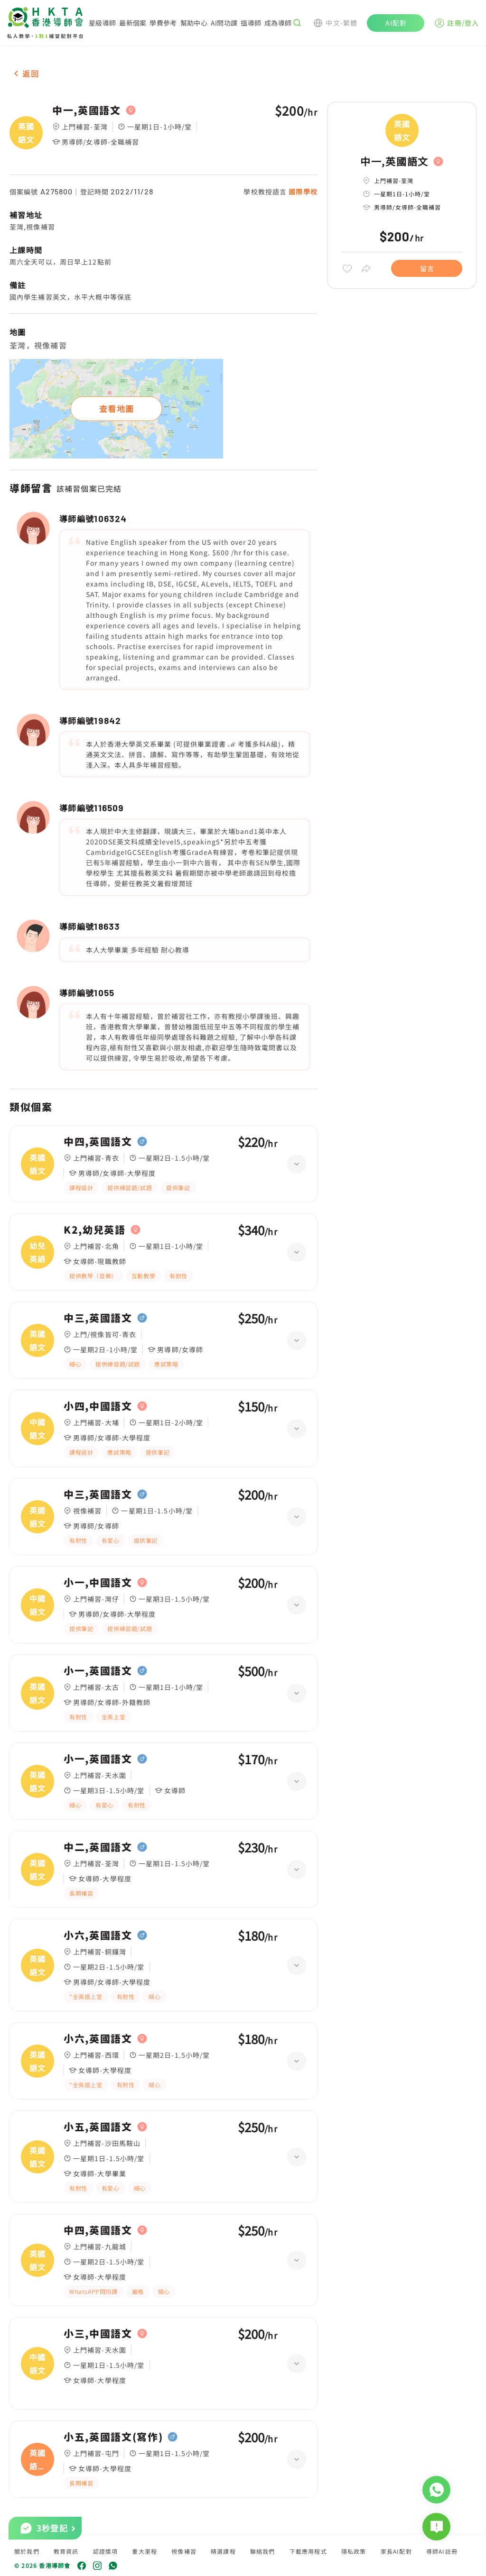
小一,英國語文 (98, 1671)
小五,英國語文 (98, 2127)
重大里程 (144, 2551)
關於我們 (26, 2551)
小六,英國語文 (98, 1935)
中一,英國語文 (86, 110)
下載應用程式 (308, 2551)
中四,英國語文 (98, 1141)
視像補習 (183, 2551)
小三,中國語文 (98, 2333)
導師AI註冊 (442, 2551)
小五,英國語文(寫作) (113, 2437)
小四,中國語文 (98, 1406)
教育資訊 (66, 2551)
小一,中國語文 (98, 1582)
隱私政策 (353, 2551)
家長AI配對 (396, 2551)
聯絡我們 (262, 2551)
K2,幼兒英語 (95, 1230)
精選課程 (223, 2551)
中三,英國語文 (98, 1318)
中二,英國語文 (98, 1847)
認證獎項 (105, 2551)
